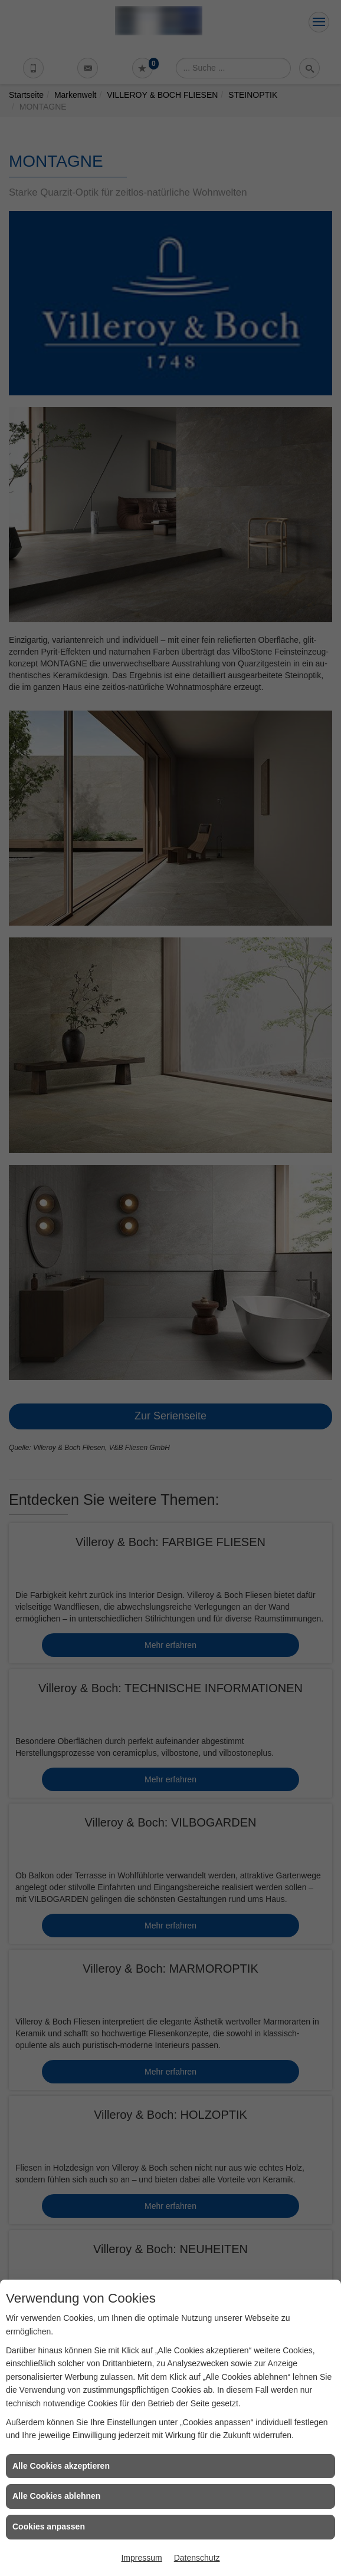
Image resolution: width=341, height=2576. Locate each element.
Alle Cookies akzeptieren (61, 2466)
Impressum (141, 2557)
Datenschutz (197, 2557)
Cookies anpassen (48, 2526)
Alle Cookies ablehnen (56, 2496)
